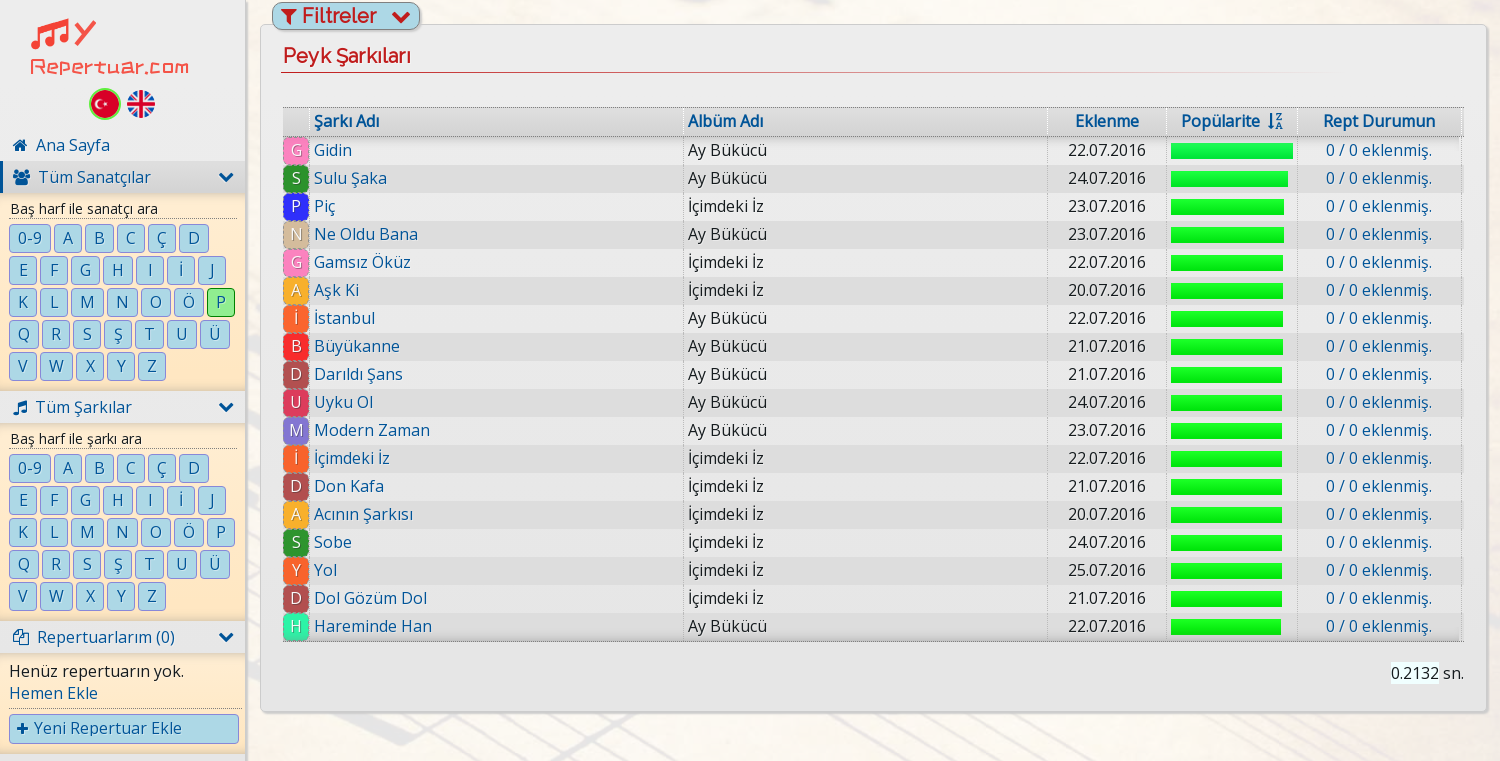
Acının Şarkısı (363, 514)
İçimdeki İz (352, 458)
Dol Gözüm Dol (370, 598)
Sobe (333, 542)
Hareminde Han (373, 626)
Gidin (333, 150)
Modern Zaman (372, 430)
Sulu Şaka (350, 178)
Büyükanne (357, 346)
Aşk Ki (336, 290)
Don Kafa (349, 486)
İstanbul (344, 318)
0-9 (30, 238)
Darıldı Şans (358, 374)
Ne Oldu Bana (366, 234)
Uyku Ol (343, 402)
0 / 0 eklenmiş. (1379, 150)
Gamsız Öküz (362, 262)
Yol (325, 570)
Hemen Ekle (53, 693)
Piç (324, 206)
